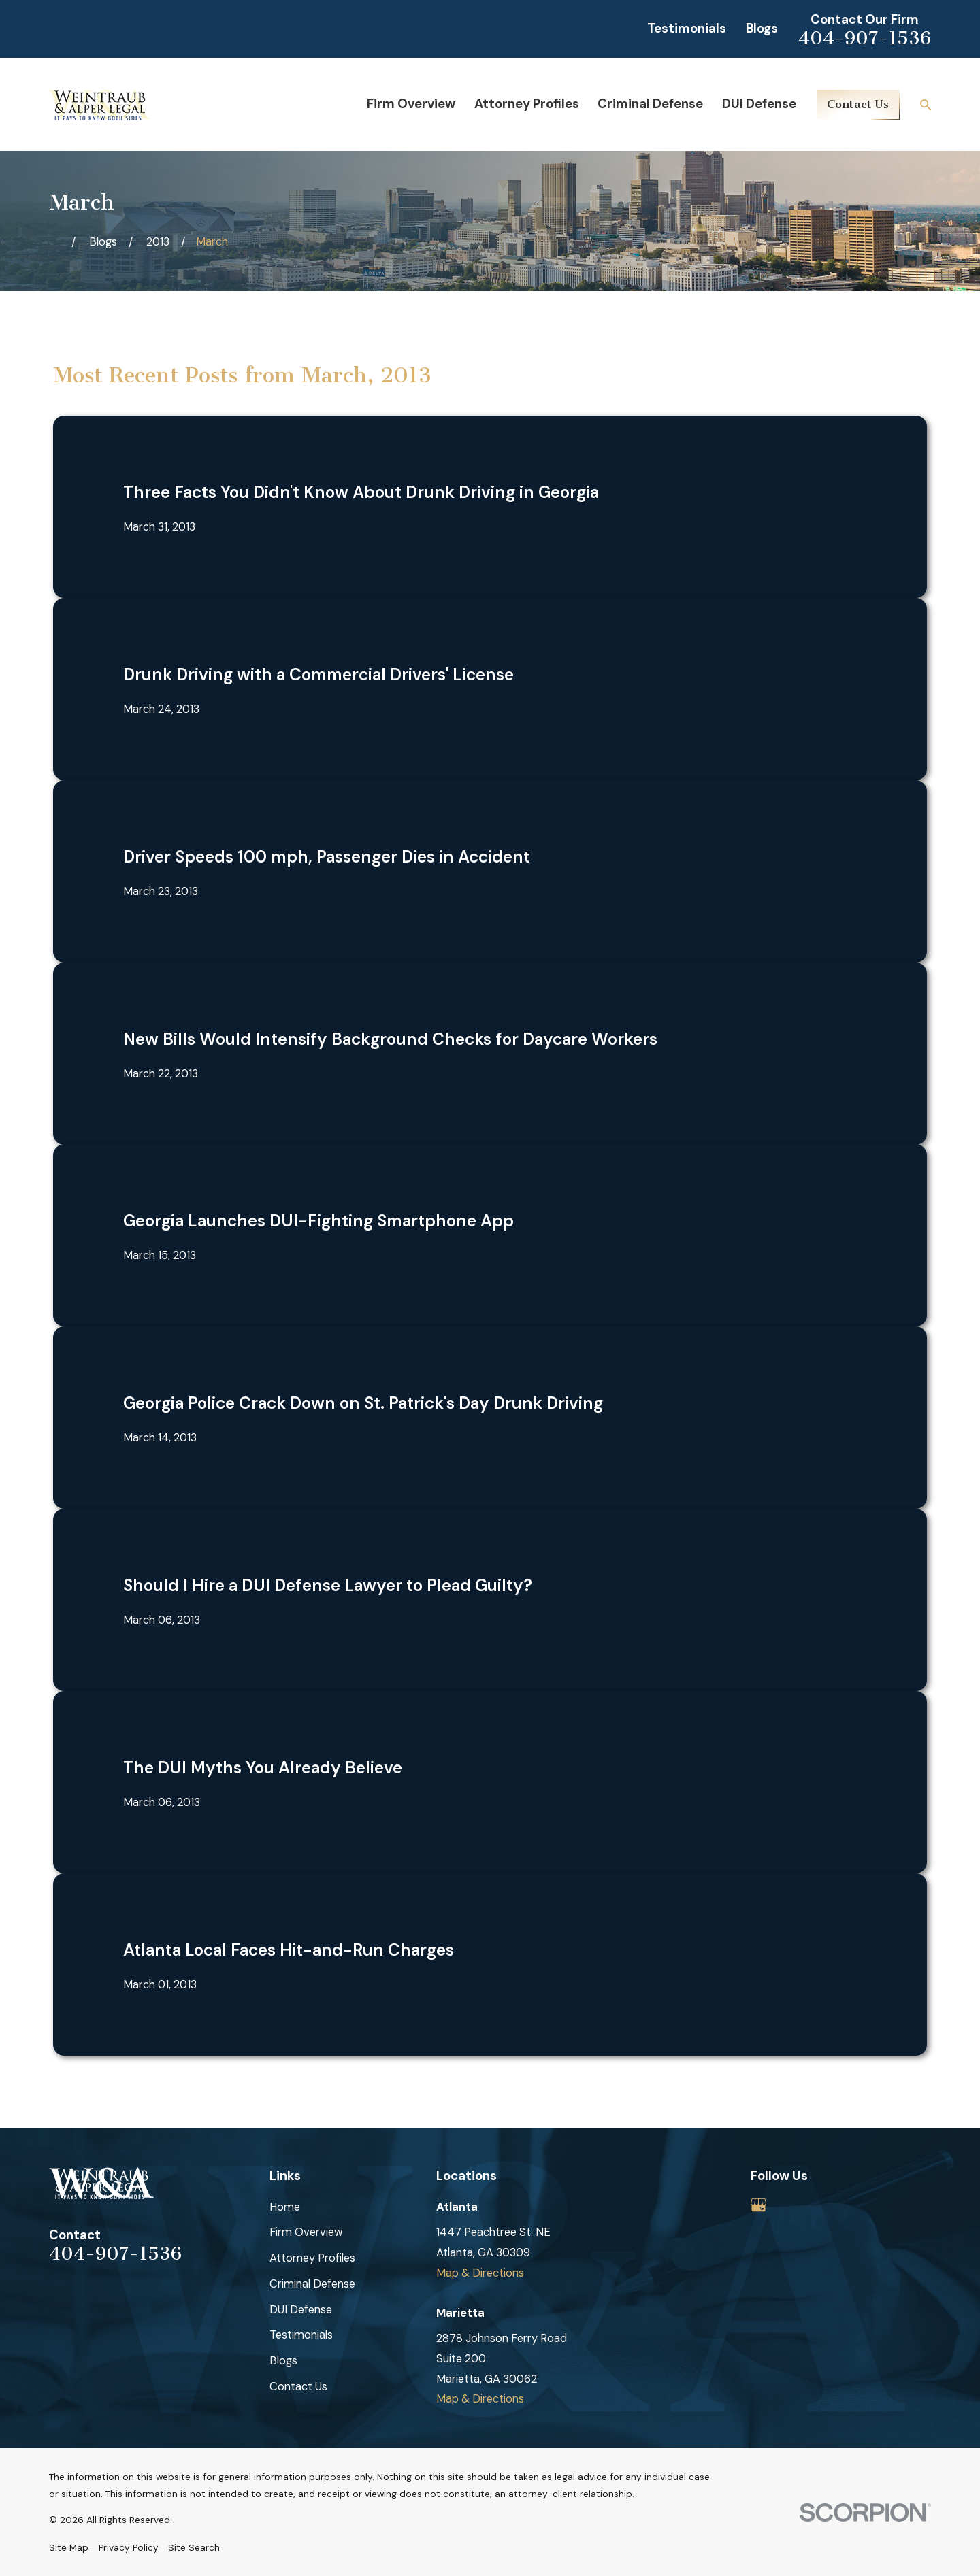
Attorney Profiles (312, 2258)
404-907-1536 (864, 38)
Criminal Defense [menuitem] (650, 104)
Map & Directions (480, 2273)
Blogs (762, 28)
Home (285, 2207)
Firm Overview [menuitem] (411, 104)
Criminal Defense (312, 2284)
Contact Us (858, 104)
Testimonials (686, 28)
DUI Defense (301, 2310)
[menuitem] (68, 2547)
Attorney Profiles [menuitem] (526, 104)
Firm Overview (306, 2232)
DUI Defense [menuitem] (759, 104)
